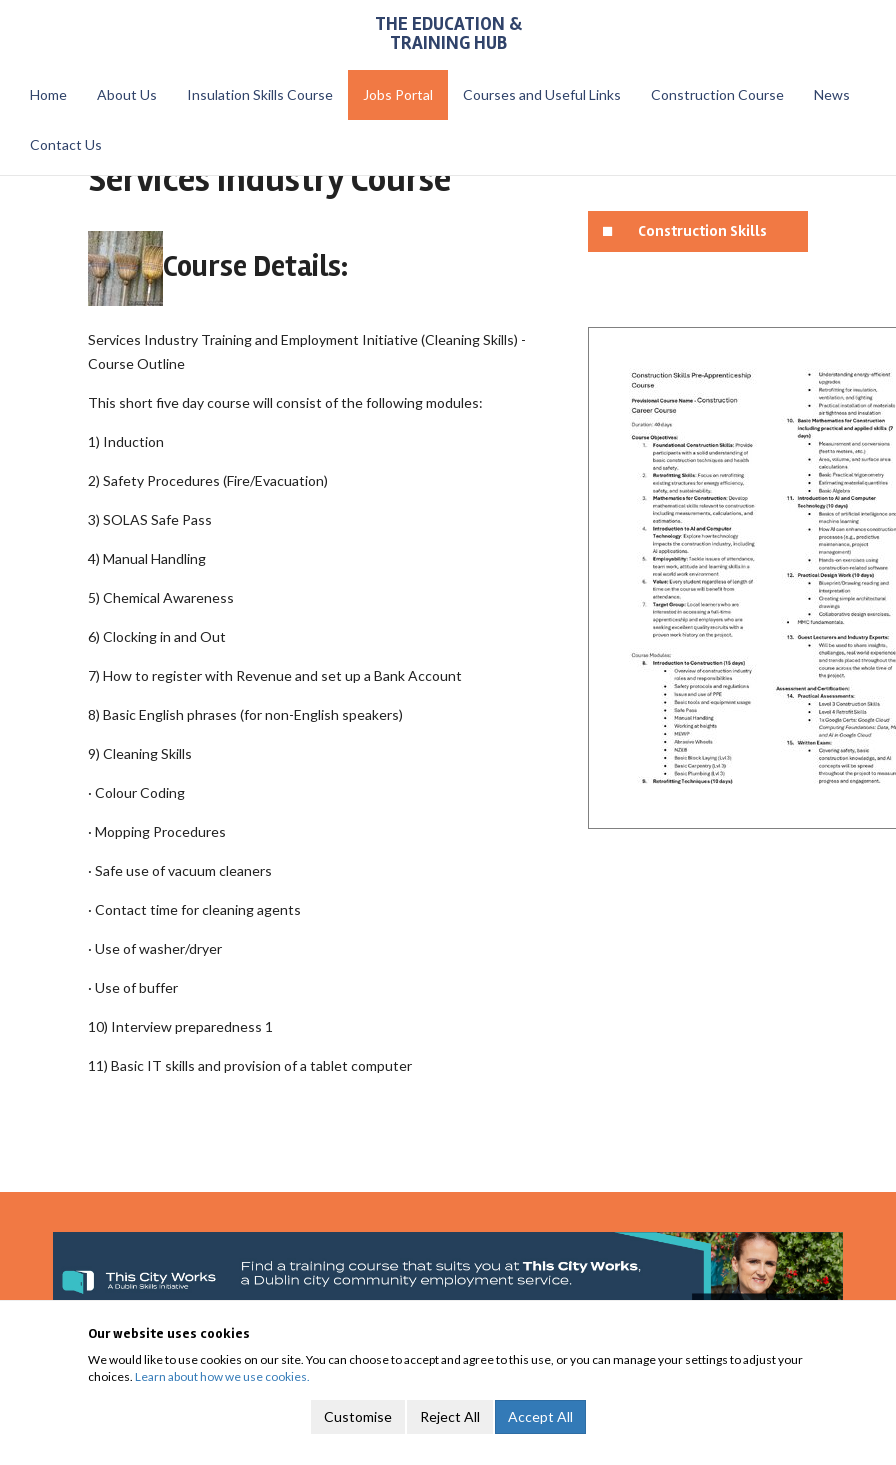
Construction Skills (702, 231)
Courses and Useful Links (542, 94)
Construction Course (717, 94)
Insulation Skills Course (260, 94)
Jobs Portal (398, 94)
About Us (127, 94)
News (832, 94)
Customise (358, 1416)
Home (48, 94)
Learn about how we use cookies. (222, 1376)
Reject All (450, 1416)
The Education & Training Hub (448, 33)
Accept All (540, 1416)
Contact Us (66, 144)
